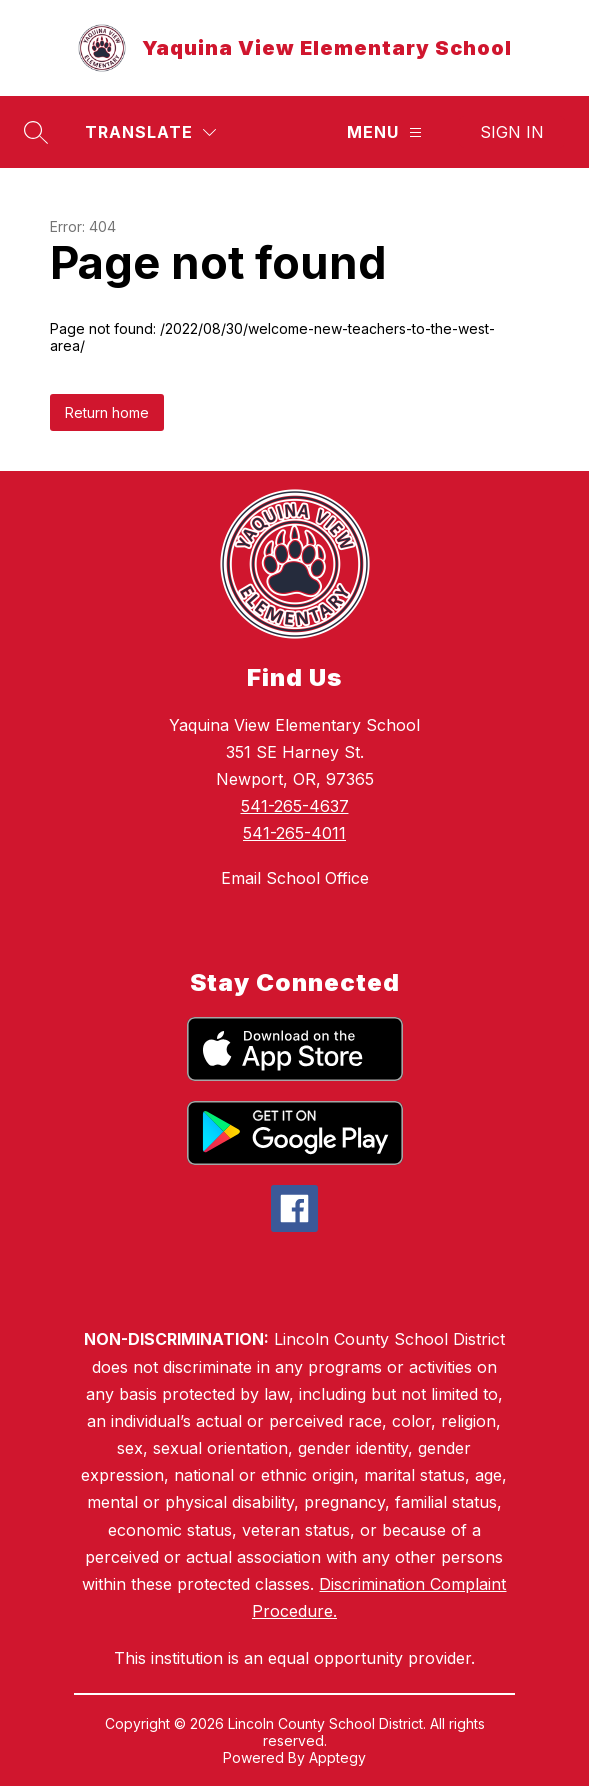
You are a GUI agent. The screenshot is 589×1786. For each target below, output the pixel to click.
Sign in (512, 132)
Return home (107, 412)
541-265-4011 (294, 833)
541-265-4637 (295, 806)
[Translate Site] (150, 132)
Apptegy (337, 1757)
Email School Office (295, 878)
